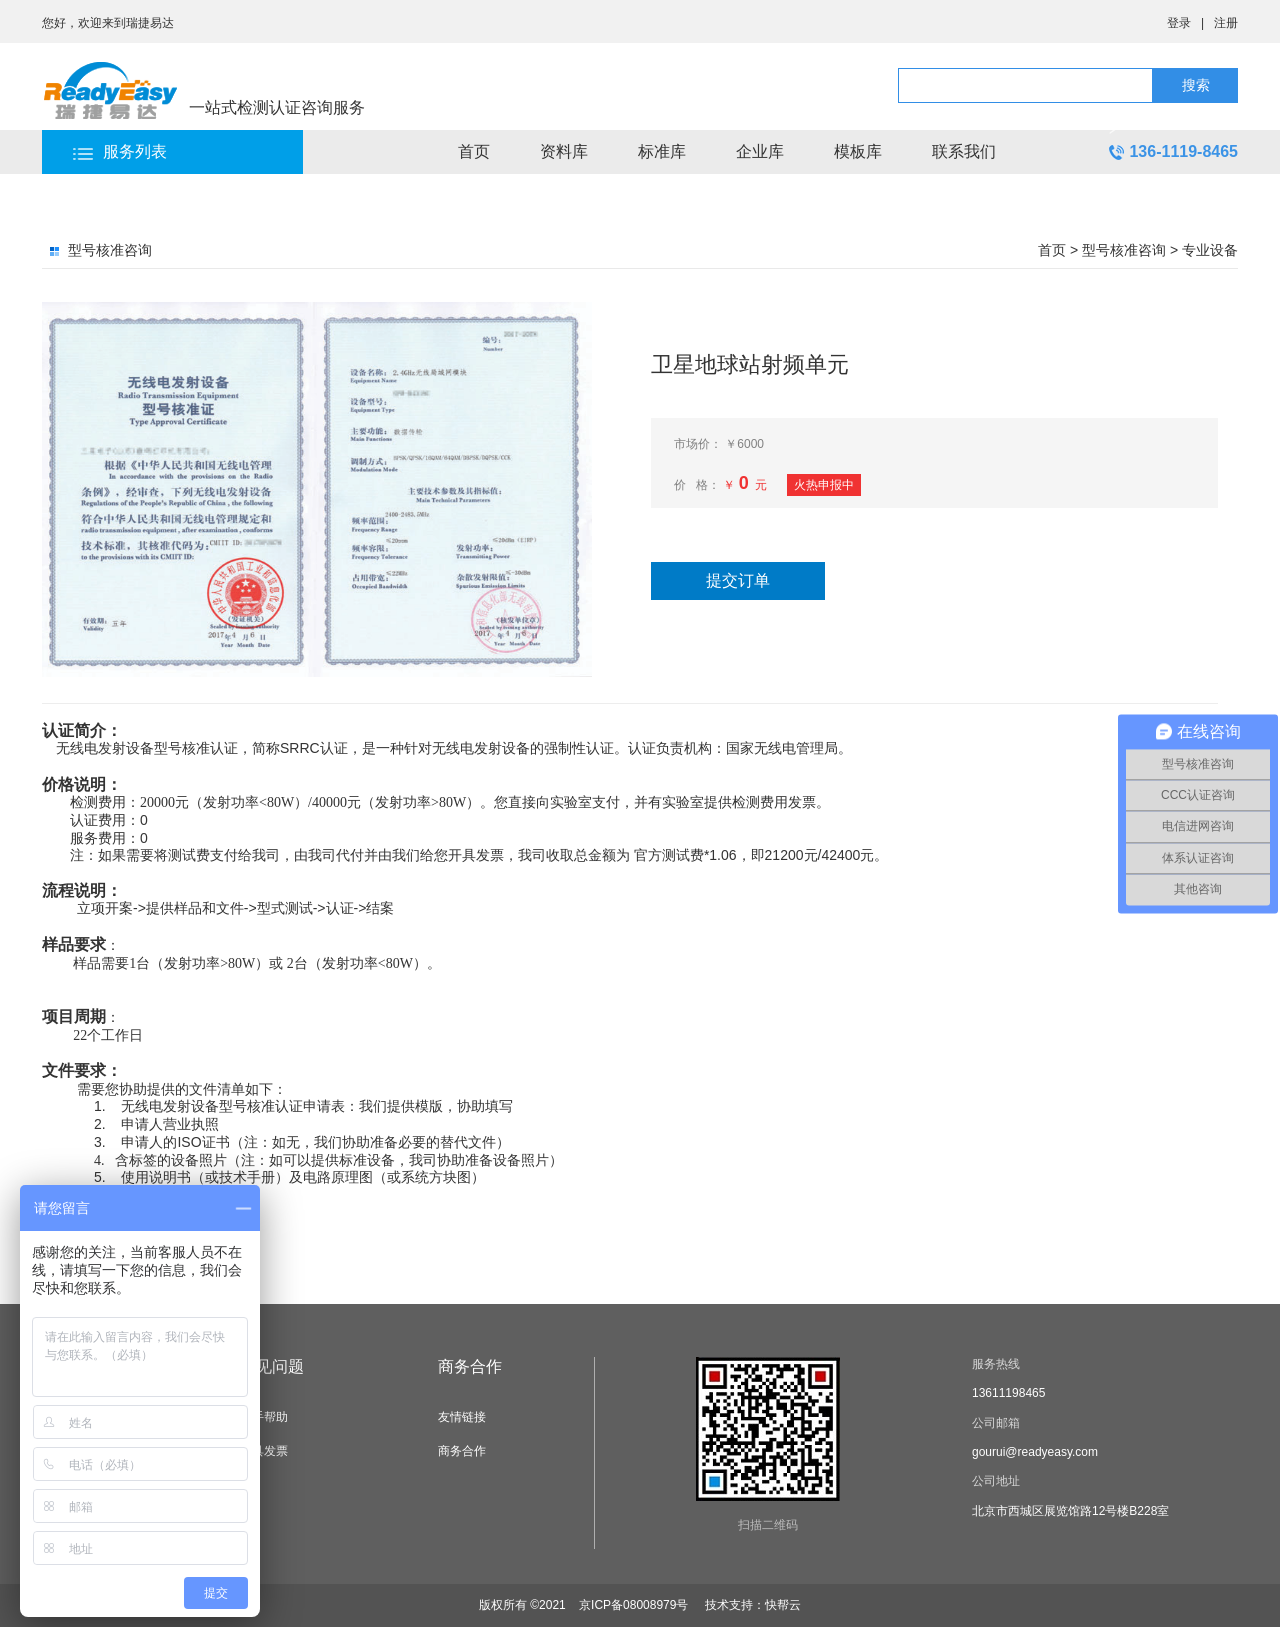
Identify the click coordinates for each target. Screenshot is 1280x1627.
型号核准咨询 (1124, 250)
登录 (1179, 23)
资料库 (564, 151)
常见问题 (272, 1366)
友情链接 (462, 1417)
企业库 (760, 151)
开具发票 (264, 1451)
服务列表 (135, 151)
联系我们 (964, 151)
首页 (474, 151)
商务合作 (470, 1366)
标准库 (662, 151)
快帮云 (783, 1605)
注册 (1226, 23)
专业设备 (1210, 250)
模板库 (858, 151)
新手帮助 (264, 1417)
